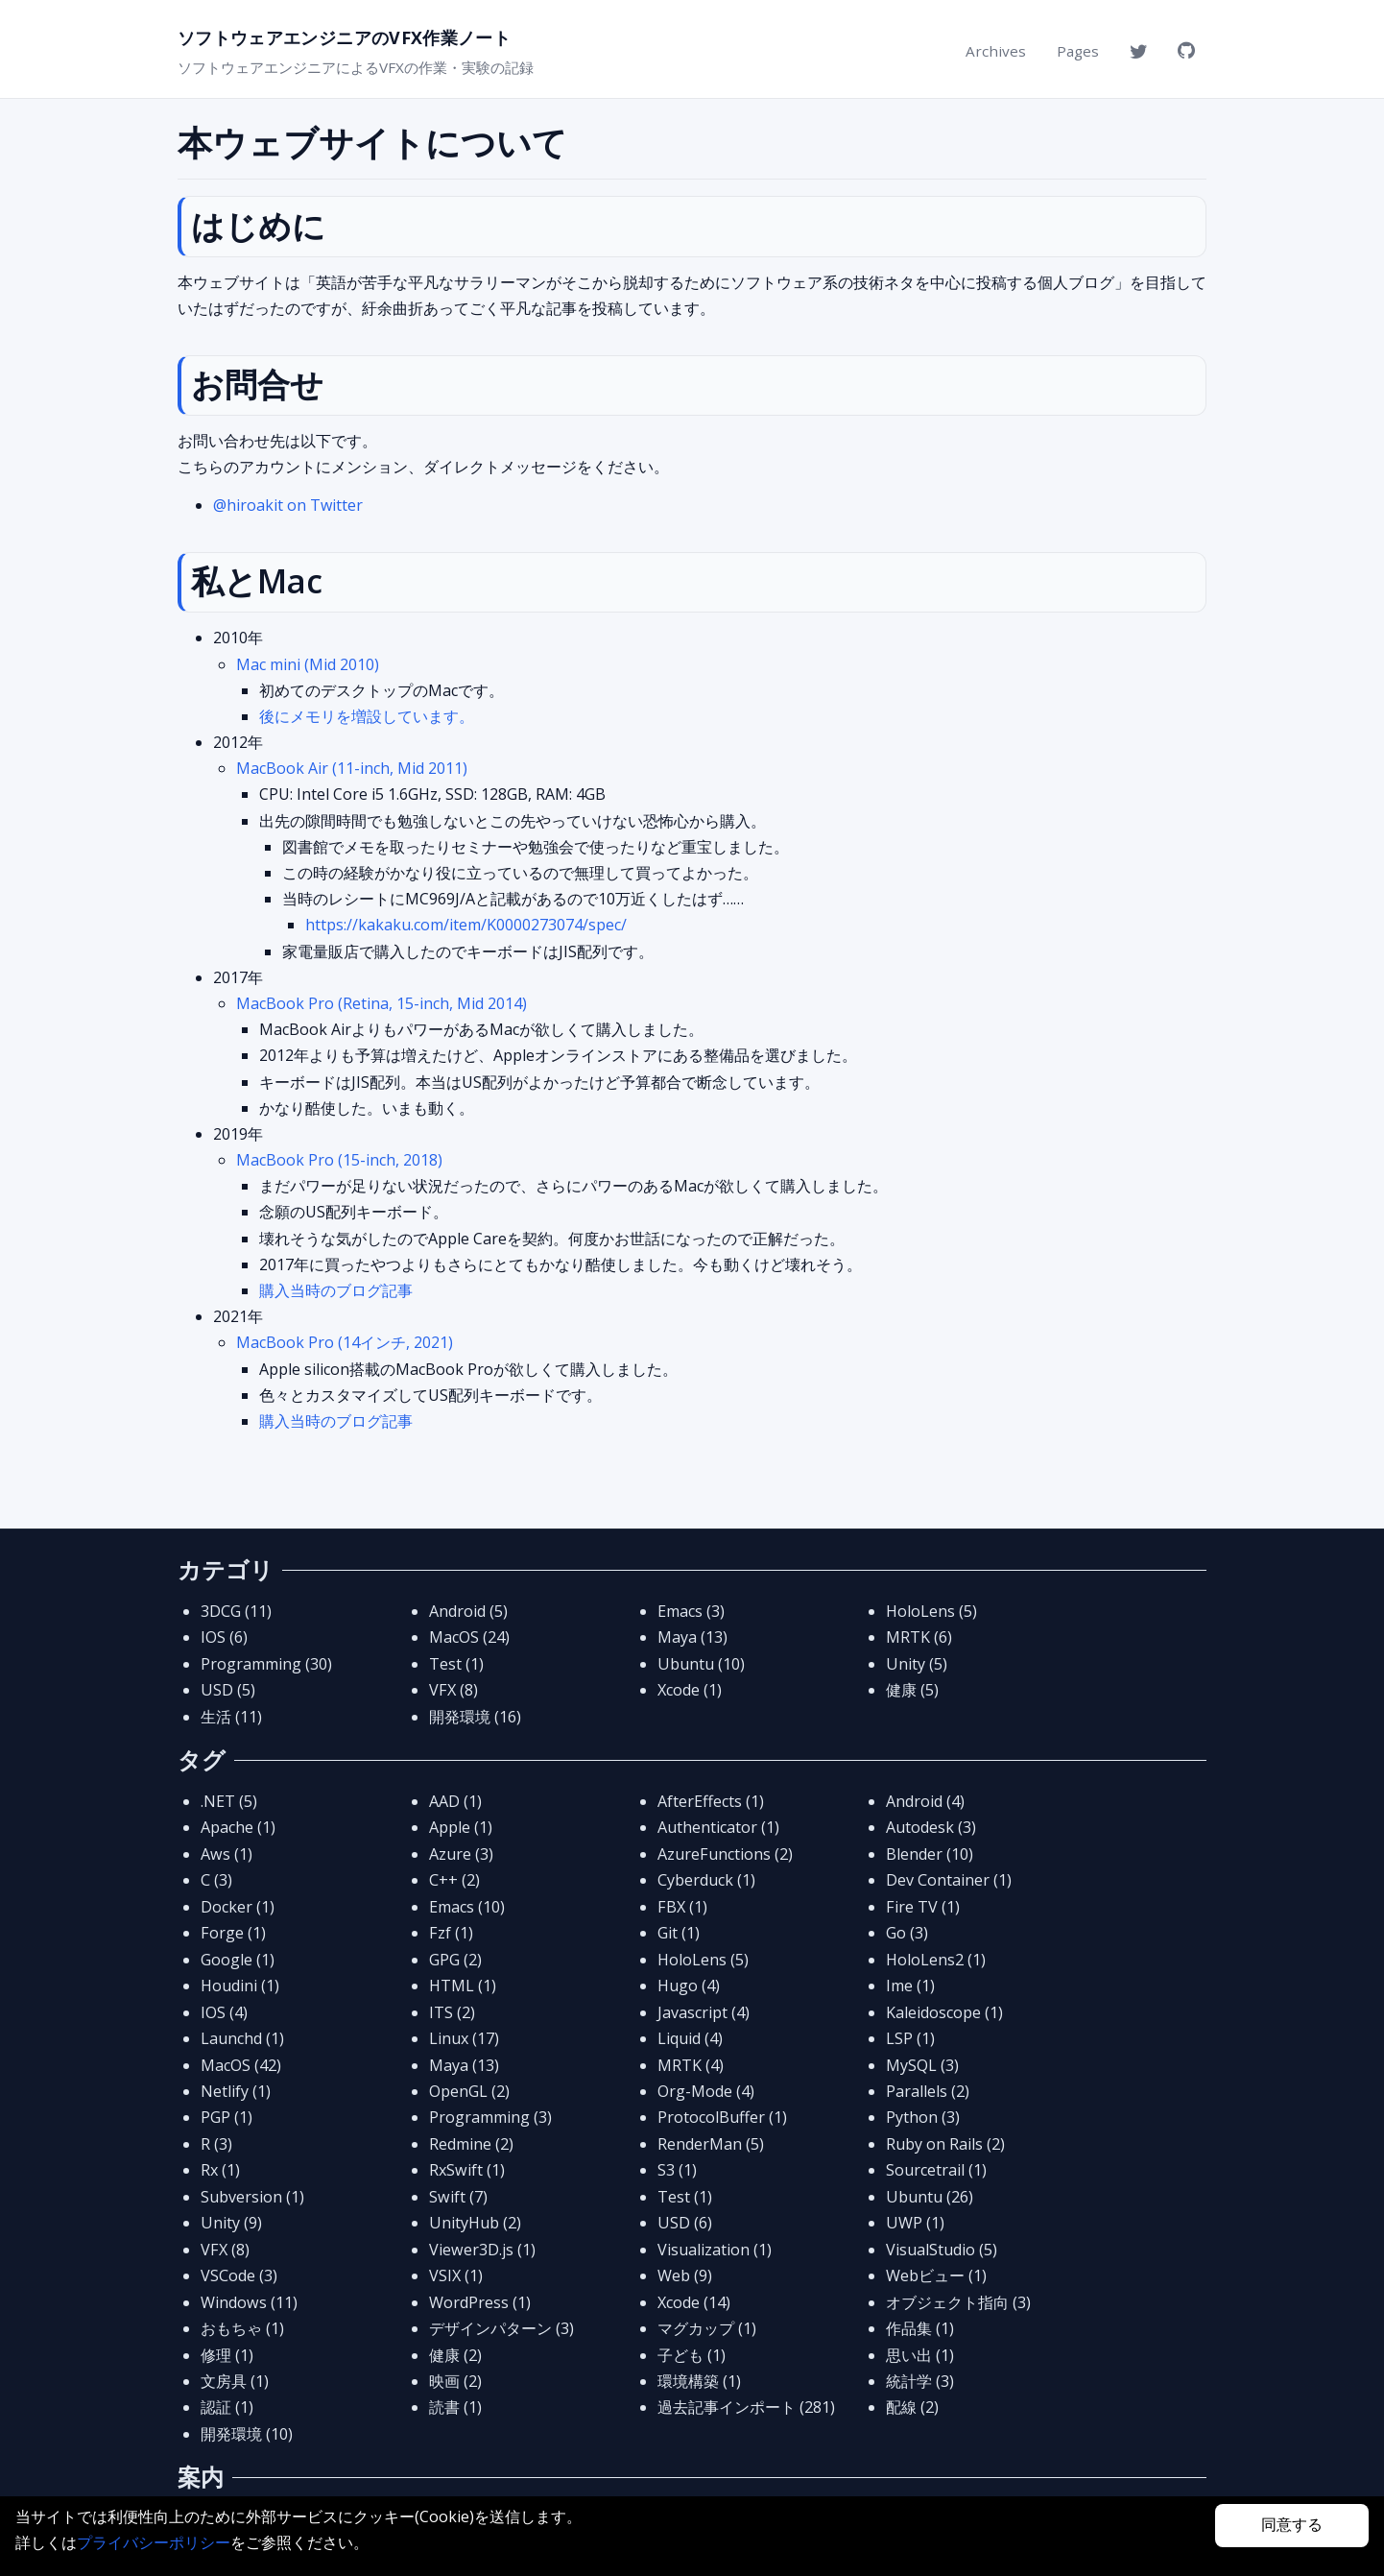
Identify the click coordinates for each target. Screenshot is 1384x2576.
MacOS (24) (469, 1637)
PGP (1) (226, 2117)
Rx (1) (220, 2169)
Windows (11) (249, 2302)
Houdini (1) (240, 1985)
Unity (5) (916, 1663)
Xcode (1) (689, 1689)
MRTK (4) (690, 2065)
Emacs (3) (691, 1611)
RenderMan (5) (710, 2144)
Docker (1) (237, 1906)
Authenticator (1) (718, 1827)
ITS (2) (452, 2012)
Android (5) (468, 1611)
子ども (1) (691, 2355)
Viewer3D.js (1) (482, 2249)
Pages (1078, 50)
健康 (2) (455, 2355)
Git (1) (678, 1932)
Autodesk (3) (931, 1827)
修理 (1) (227, 2355)
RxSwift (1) (467, 2169)
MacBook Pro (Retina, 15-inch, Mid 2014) (381, 1003)
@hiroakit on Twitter (288, 505)
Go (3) (907, 1932)
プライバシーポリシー (153, 2542)
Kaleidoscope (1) (944, 2012)
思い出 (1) (920, 2355)
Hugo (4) (688, 1985)
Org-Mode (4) (705, 2091)
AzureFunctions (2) (725, 1854)
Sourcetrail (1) (936, 2169)
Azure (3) (461, 1854)
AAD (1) (455, 1801)
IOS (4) (224, 2012)
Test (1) (456, 1663)
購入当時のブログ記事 (336, 1290)
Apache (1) (238, 1827)
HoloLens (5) (931, 1611)
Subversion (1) (252, 2196)
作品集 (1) (920, 2328)
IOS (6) (224, 1637)
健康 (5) (912, 1689)
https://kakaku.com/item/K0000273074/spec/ (466, 924)
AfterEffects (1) (710, 1801)
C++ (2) (454, 1879)
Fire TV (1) (923, 1906)
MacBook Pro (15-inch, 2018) (339, 1159)
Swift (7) (458, 2196)
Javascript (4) (703, 2012)
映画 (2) (455, 2381)
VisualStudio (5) (941, 2249)
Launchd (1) (242, 2038)
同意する (1292, 2524)
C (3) (216, 1879)
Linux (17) (464, 2038)
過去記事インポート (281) (746, 2407)
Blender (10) (929, 1854)
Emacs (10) (467, 1906)
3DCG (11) (236, 1611)
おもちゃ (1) (242, 2328)
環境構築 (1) (699, 2381)
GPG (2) (455, 1959)
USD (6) (684, 2222)
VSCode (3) (239, 2275)
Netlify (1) (236, 2091)
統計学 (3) (920, 2381)
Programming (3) (490, 2117)
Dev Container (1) (949, 1879)
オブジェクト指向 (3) (958, 2302)
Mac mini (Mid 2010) (307, 664)
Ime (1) (910, 1985)
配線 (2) (912, 2407)
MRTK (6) (919, 1637)
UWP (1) (915, 2222)
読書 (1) (455, 2407)
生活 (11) (231, 1716)
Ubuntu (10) (701, 1663)
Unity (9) (231, 2222)
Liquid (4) (690, 2038)
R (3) (216, 2144)
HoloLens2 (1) (936, 1959)
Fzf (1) (451, 1932)
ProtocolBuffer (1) (722, 2117)
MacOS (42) (241, 2065)
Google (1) (237, 1959)
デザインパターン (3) (501, 2328)
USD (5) (228, 1689)
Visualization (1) (714, 2249)
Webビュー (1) (936, 2275)
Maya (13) (692, 1637)
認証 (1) (227, 2407)
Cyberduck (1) (706, 1879)
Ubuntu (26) (929, 2196)
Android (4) (925, 1801)
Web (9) (684, 2275)
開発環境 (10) (247, 2433)
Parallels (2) (927, 2091)
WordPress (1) (480, 2302)
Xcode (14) (693, 2302)
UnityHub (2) (475, 2222)
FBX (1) (682, 1906)
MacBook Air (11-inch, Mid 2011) (351, 768)
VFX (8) (453, 1689)
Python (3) (923, 2117)
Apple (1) (460, 1827)
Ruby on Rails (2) (945, 2144)
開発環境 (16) (475, 1716)
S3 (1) (677, 2169)
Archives (996, 50)
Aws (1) (226, 1854)
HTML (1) (462, 1985)
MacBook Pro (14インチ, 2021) (344, 1342)
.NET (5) (229, 1801)
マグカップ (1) (706, 2328)
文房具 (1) (235, 2381)
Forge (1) (233, 1932)
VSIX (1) (456, 2275)
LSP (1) (910, 2038)
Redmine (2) (471, 2144)
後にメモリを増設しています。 (366, 716)
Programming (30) (266, 1663)
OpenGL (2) (469, 2091)
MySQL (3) (922, 2065)
